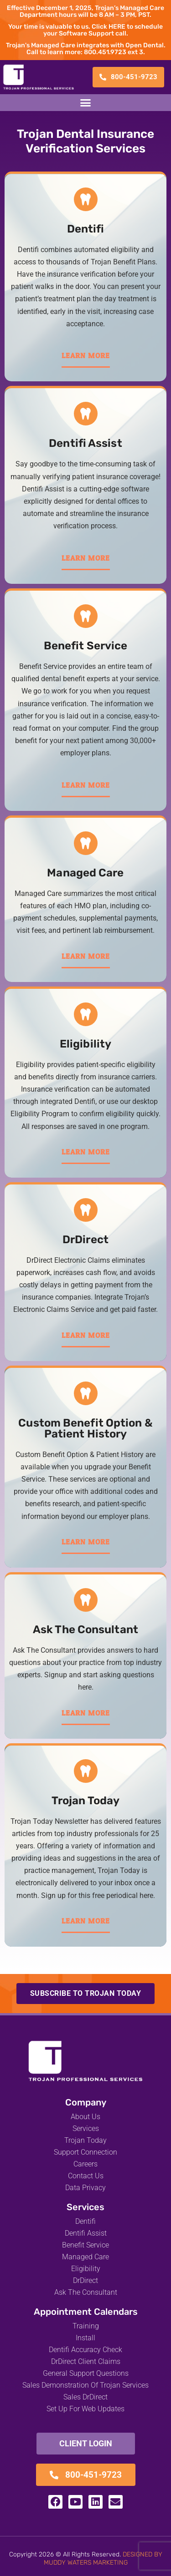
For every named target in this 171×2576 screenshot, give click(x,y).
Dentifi (85, 229)
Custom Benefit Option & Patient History (85, 1428)
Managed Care (85, 872)
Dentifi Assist (85, 443)
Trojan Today (85, 1800)
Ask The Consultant (85, 1629)
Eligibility (85, 1043)
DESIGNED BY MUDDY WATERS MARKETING (103, 2558)
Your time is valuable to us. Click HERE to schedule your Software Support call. (85, 30)
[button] (85, 102)
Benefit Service (86, 645)
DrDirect (85, 1239)
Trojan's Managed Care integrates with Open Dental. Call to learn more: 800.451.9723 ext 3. (86, 48)
